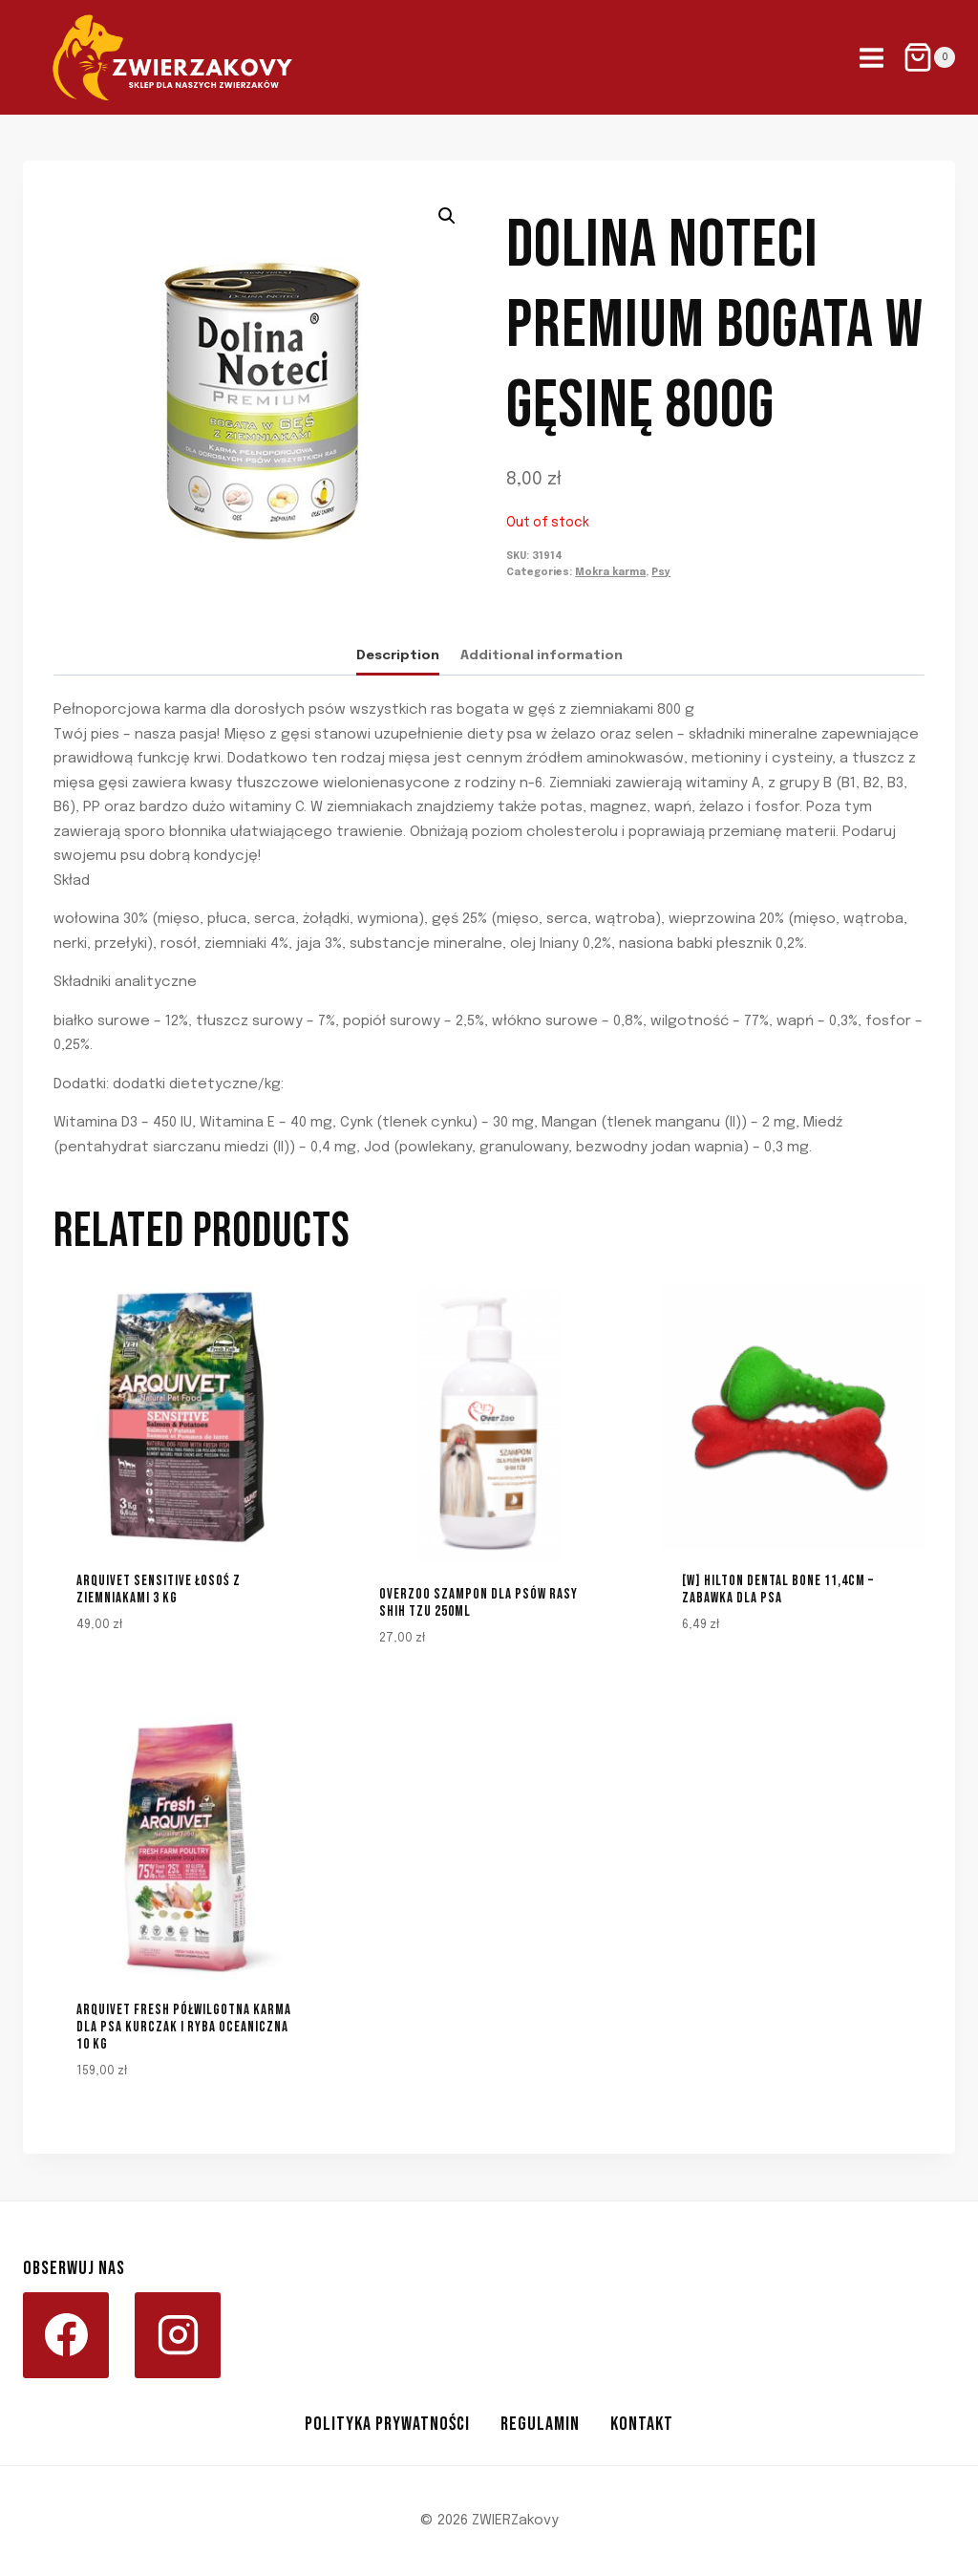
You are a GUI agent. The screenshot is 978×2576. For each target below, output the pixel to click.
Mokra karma (610, 572)
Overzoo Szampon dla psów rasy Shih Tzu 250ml (478, 1603)
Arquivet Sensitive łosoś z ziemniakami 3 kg (158, 1589)
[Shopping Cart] (929, 57)
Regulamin (540, 2424)
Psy (660, 572)
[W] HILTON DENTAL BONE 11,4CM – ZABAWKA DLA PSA (778, 1589)
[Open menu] (871, 57)
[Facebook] (66, 2335)
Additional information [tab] (541, 655)
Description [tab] (397, 655)
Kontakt (641, 2424)
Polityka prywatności (387, 2424)
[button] (447, 216)
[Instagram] (178, 2335)
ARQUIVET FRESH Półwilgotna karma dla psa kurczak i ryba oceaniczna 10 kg (183, 2027)
